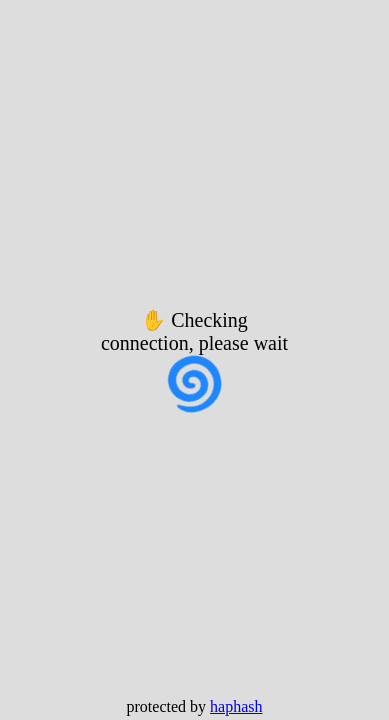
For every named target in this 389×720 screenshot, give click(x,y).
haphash (236, 706)
